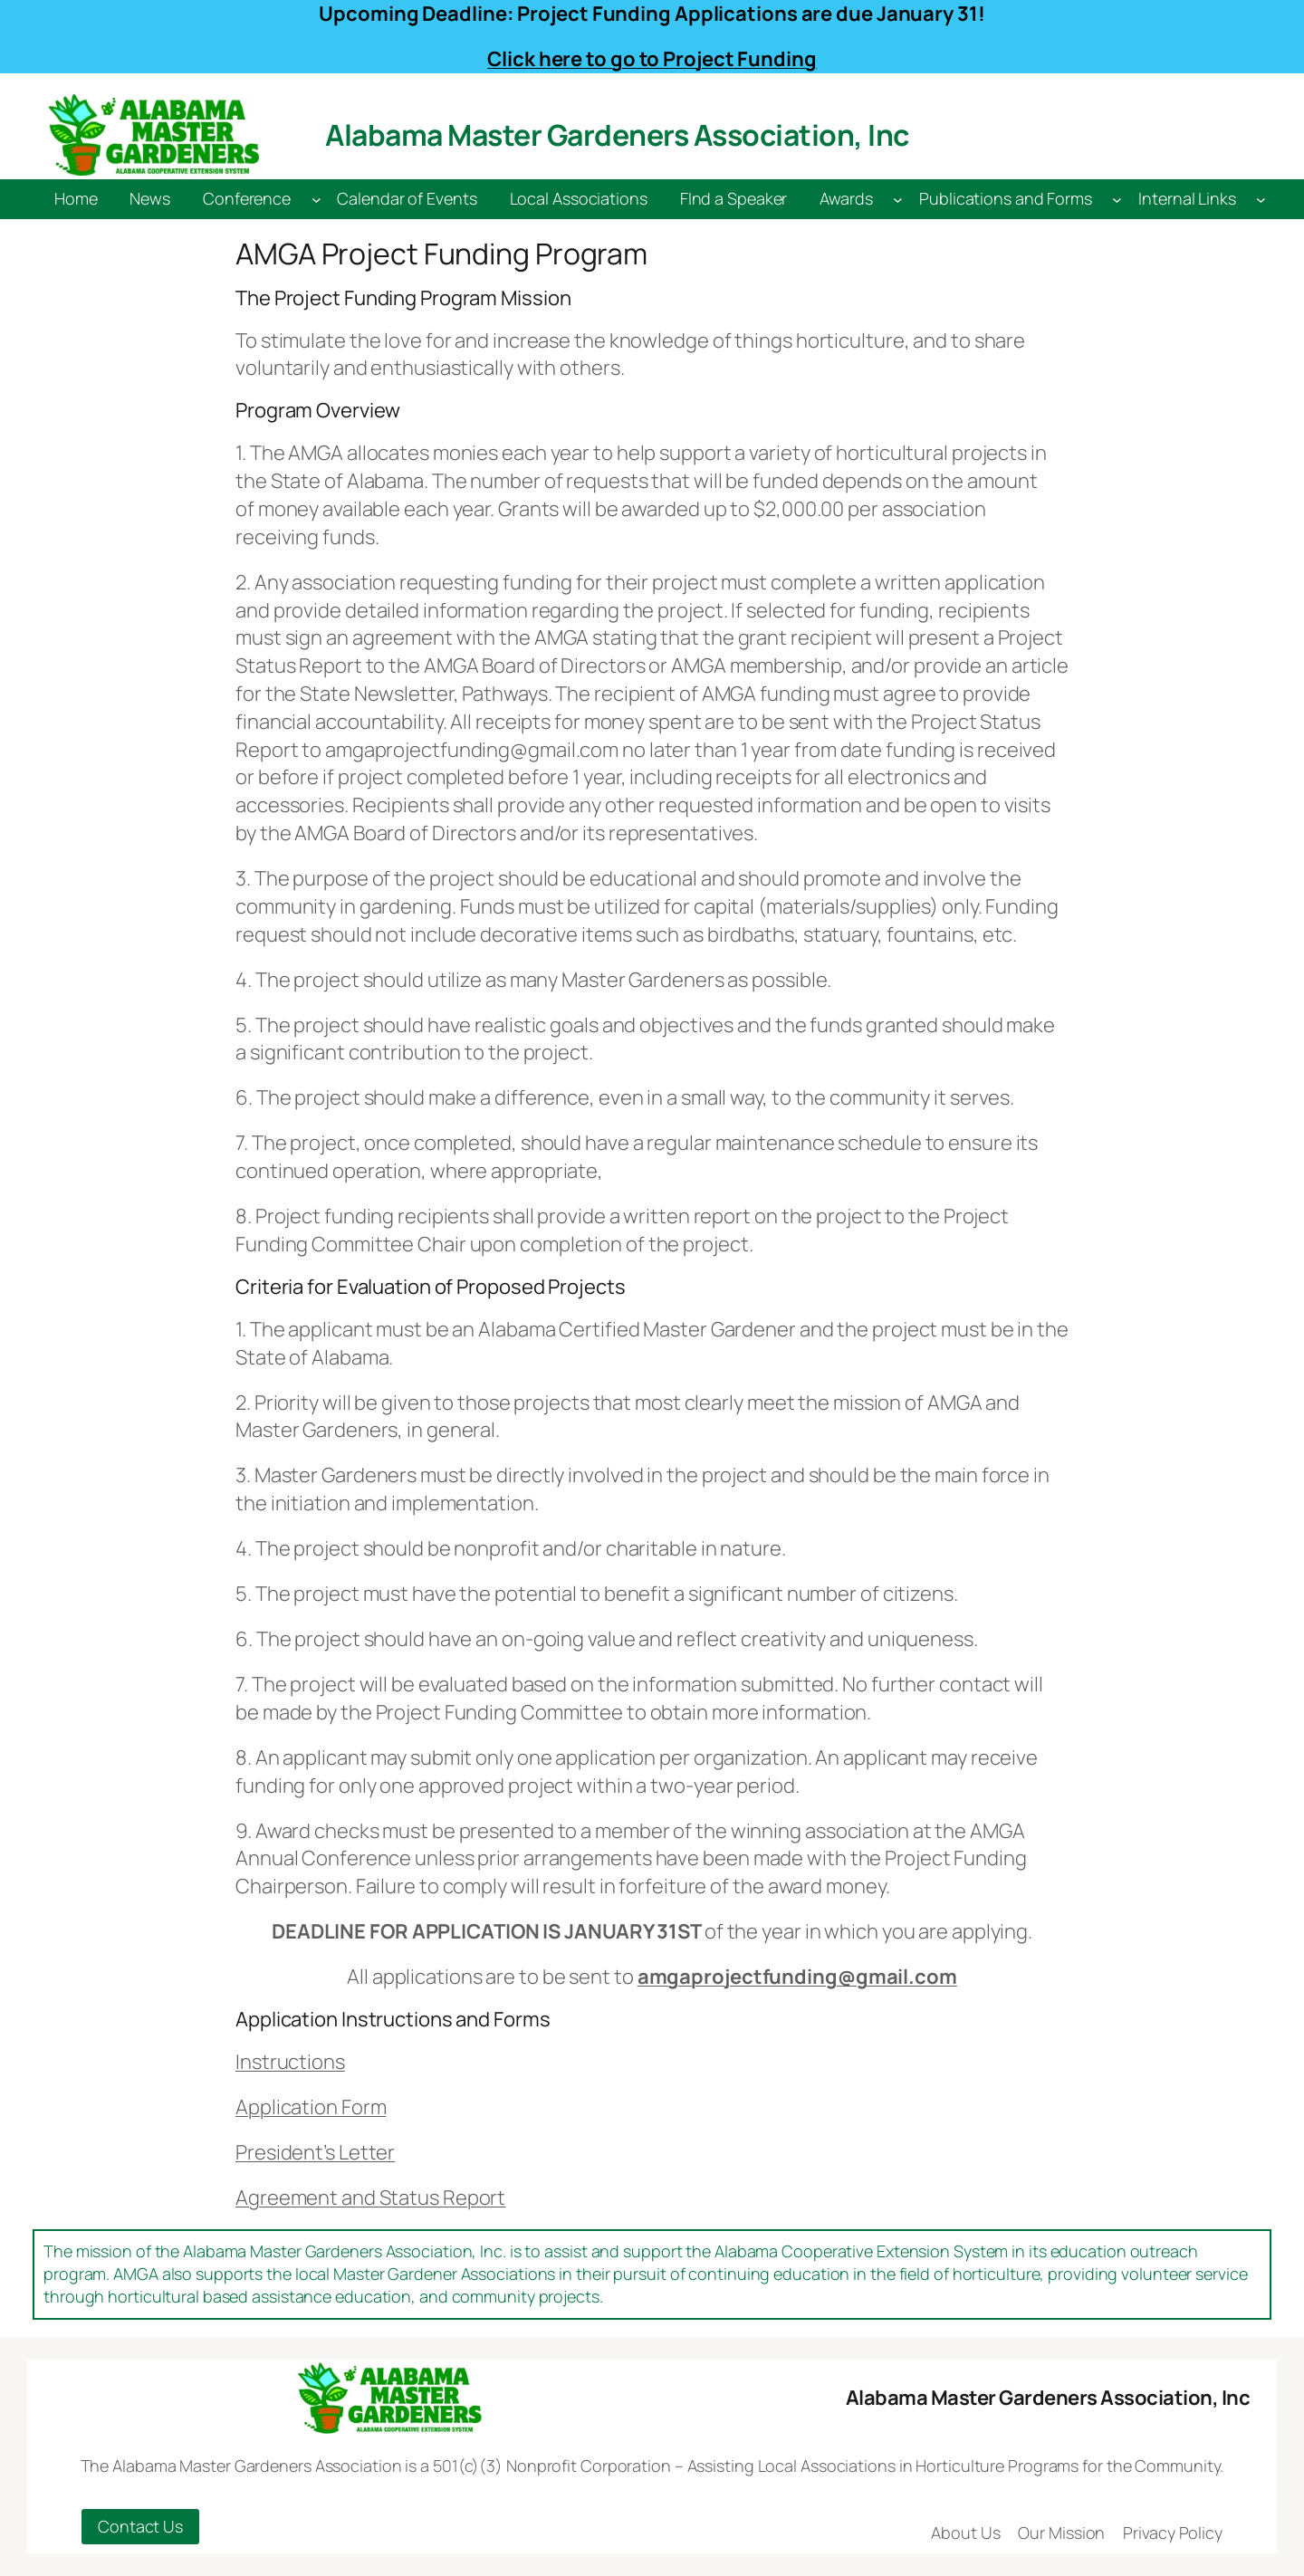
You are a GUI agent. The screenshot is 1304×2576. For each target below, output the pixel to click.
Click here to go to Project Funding (652, 58)
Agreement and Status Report (370, 2197)
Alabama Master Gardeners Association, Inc (617, 135)
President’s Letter (315, 2152)
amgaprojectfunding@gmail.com (797, 1976)
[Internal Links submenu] (1261, 200)
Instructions (290, 2061)
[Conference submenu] (316, 200)
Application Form (310, 2107)
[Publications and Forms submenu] (1117, 200)
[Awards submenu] (898, 200)
